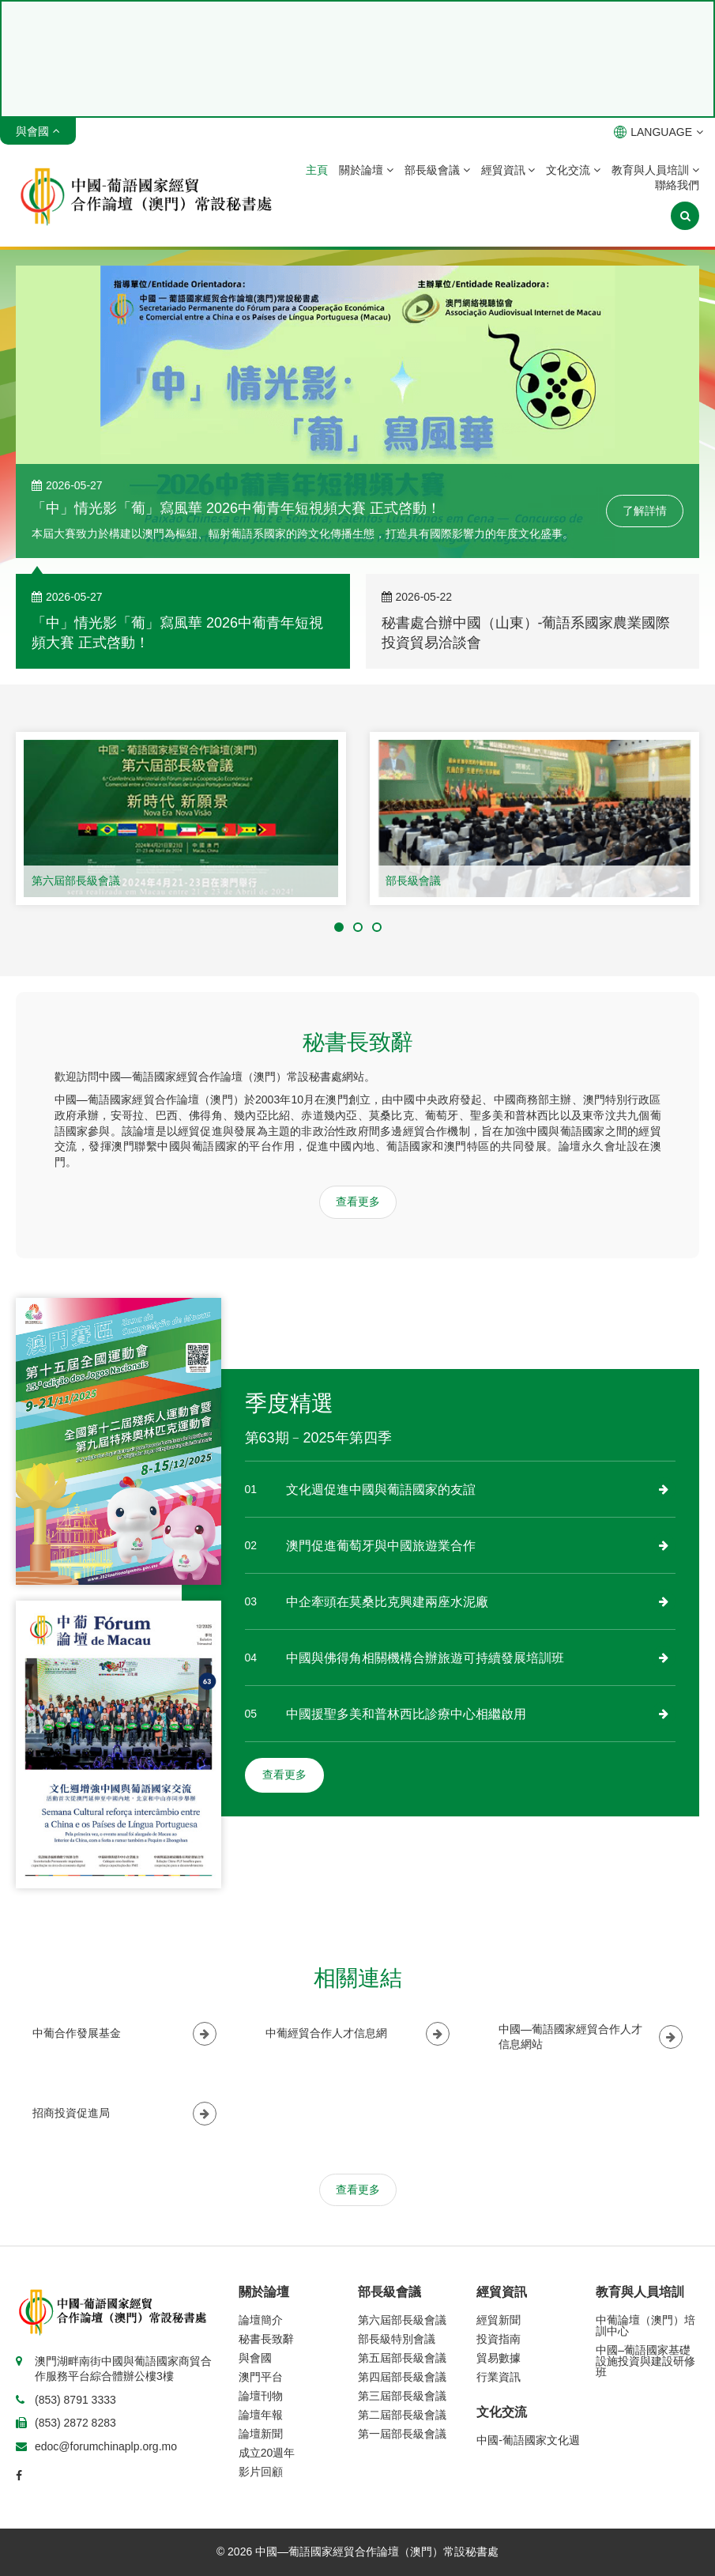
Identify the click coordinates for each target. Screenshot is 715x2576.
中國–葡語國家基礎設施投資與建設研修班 (645, 2361)
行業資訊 (498, 2376)
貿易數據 (498, 2358)
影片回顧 (261, 2471)
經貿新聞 (498, 2320)
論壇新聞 (261, 2433)
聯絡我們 (677, 185)
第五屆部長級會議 (402, 2358)
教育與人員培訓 (655, 170)
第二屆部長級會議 (402, 2414)
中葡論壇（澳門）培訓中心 (645, 2325)
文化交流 (573, 170)
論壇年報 (261, 2414)
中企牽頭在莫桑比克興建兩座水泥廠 (387, 1602)
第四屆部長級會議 (402, 2376)
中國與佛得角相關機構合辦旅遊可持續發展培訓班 (425, 1658)
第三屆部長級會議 (402, 2395)
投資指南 (498, 2339)
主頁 (317, 170)
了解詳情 (645, 510)
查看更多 (358, 1201)
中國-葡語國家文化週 (528, 2440)
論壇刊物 (261, 2395)
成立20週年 (267, 2452)
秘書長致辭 (266, 2339)
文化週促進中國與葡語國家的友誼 (381, 1489)
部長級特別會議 (396, 2339)
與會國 (255, 2358)
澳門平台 (261, 2376)
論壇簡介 (261, 2320)
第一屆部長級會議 (402, 2433)
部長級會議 (437, 170)
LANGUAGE (658, 132)
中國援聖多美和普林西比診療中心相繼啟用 (406, 1714)
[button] (339, 927)
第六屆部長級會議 (76, 880)
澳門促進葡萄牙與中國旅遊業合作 (381, 1545)
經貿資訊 (508, 170)
